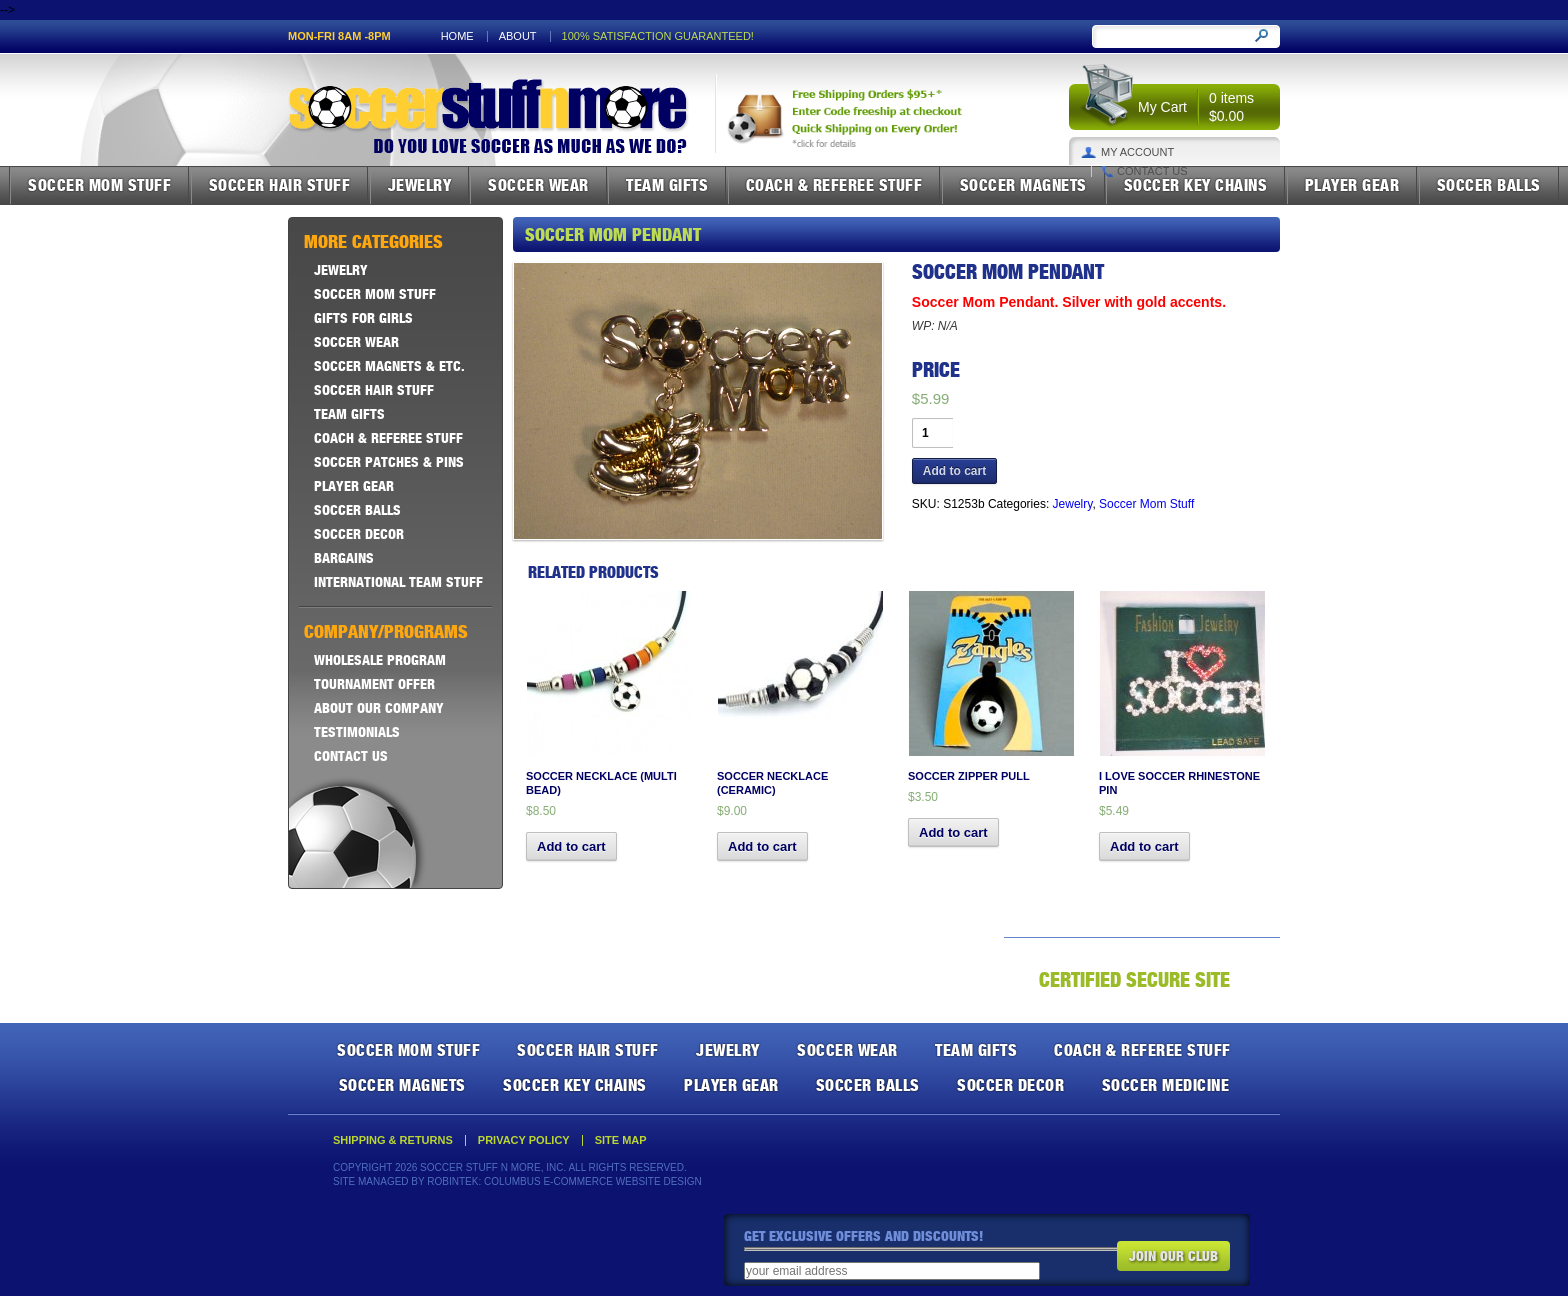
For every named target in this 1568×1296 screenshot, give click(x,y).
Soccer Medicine (1166, 1085)
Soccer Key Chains (1196, 185)
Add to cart (954, 471)
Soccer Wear (538, 185)
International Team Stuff (398, 582)
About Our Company (379, 708)
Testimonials (357, 732)
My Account (1137, 152)
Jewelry (420, 185)
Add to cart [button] (571, 846)
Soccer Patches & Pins (389, 462)
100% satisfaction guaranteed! (658, 36)
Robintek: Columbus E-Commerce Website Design (564, 1181)
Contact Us (1152, 171)
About (518, 36)
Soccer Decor (359, 534)
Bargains (344, 558)
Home (457, 36)
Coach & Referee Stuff (834, 185)
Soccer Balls (1489, 185)
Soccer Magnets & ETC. (389, 366)
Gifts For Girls (363, 318)
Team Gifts (667, 185)
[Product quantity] (932, 433)
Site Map (621, 1140)
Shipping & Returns (393, 1140)
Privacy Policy (524, 1140)
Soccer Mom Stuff (99, 185)
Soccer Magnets (1023, 185)
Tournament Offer (374, 684)
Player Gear (1352, 185)
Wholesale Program (380, 660)
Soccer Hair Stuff (280, 185)
